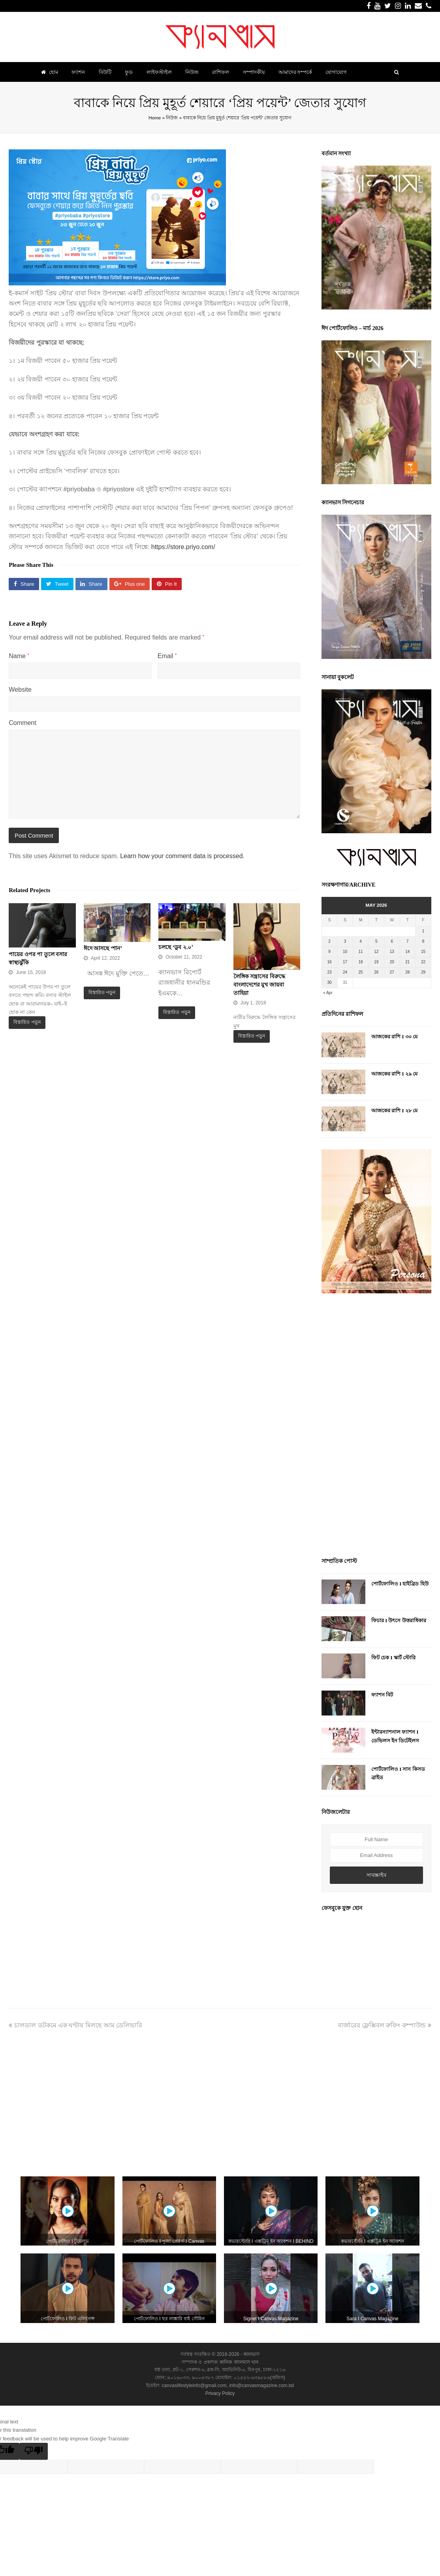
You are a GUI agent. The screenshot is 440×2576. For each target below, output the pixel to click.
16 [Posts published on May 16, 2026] (329, 962)
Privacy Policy (220, 2393)
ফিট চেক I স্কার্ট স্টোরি (393, 1658)
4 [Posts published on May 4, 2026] (360, 941)
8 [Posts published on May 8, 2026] (423, 941)
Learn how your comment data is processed (181, 856)
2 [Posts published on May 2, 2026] (329, 941)
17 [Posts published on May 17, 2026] (345, 962)
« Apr (327, 993)
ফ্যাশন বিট (382, 1695)
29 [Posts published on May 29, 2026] (423, 972)
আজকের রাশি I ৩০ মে (394, 1037)
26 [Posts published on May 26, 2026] (376, 972)
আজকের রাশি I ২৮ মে (394, 1110)
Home (155, 117)
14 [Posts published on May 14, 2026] (407, 951)
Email (167, 656)
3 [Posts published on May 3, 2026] (345, 941)
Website (20, 689)
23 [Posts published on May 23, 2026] (329, 972)
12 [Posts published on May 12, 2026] (376, 951)
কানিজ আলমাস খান (239, 2362)
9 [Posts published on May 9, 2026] (329, 951)
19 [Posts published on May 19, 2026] (376, 962)
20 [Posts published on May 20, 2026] (392, 962)
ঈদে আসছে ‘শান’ (103, 948)
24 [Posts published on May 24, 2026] (345, 972)
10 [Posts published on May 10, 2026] (345, 951)
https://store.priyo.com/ (183, 547)
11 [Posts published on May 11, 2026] (361, 951)
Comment (22, 722)
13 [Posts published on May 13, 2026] (392, 951)
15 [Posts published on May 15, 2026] (423, 951)
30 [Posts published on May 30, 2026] (329, 982)
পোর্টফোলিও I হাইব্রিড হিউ (400, 1584)
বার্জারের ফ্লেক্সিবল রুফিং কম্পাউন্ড (384, 2025)
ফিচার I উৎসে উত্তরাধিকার (398, 1620)
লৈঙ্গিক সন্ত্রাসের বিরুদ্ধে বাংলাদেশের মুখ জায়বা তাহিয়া (259, 985)
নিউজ (172, 117)
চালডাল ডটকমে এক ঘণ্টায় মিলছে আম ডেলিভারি (75, 2025)
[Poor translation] (33, 2451)
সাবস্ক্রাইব (376, 1875)
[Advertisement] (376, 1426)
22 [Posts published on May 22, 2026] (423, 962)
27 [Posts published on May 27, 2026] (392, 972)
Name (19, 656)
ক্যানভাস (250, 2354)
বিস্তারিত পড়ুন (26, 1022)
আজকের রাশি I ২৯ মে (394, 1074)
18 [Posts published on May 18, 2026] (361, 962)
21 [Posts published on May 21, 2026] (407, 962)
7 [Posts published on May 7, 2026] (407, 941)
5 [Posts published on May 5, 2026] (376, 941)
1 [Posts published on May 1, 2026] (423, 931)
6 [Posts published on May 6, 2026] (392, 941)
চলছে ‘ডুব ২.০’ (175, 947)
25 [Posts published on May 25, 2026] (361, 972)
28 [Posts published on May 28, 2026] (407, 972)
